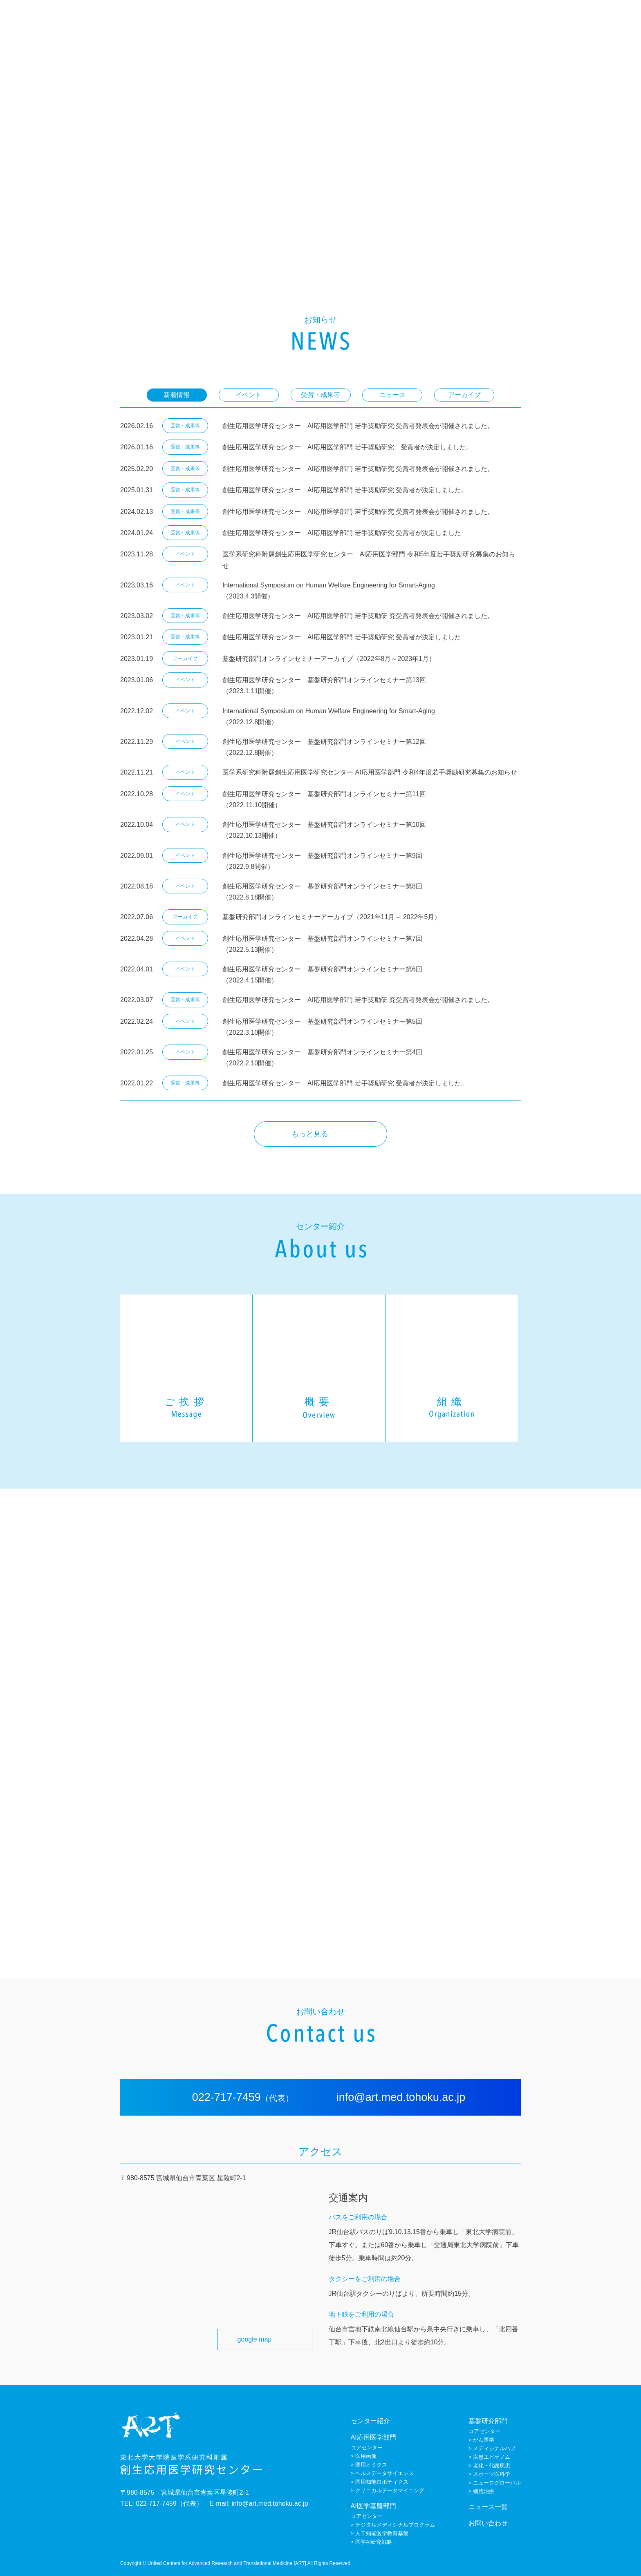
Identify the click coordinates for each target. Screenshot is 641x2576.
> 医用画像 (364, 2456)
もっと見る (309, 1134)
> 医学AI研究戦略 (371, 2542)
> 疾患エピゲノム (489, 2457)
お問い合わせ (609, 20)
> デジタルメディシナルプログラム (393, 2525)
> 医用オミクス (369, 2465)
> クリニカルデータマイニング (388, 2490)
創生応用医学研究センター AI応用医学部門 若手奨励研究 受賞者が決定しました (341, 533)
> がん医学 (481, 2440)
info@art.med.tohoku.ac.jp (399, 2097)
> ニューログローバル (494, 2483)
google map (254, 2339)
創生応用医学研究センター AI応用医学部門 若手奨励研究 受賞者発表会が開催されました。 (357, 426)
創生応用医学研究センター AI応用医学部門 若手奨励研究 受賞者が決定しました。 (347, 447)
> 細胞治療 (481, 2491)
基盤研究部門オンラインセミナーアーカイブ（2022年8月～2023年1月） (328, 658)
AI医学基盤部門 (497, 20)
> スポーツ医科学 (489, 2474)
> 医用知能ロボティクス (379, 2482)
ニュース (574, 20)
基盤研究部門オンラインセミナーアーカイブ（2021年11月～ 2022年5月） (331, 917)
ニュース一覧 (487, 2507)
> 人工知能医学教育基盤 (380, 2533)
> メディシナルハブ (491, 2448)
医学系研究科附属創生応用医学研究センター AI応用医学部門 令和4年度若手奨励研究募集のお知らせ (369, 772)
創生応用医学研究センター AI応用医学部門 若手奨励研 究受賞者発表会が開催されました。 (357, 616)
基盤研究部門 (540, 20)
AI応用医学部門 (453, 20)
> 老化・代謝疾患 (489, 2465)
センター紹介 (410, 20)
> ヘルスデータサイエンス (382, 2473)
